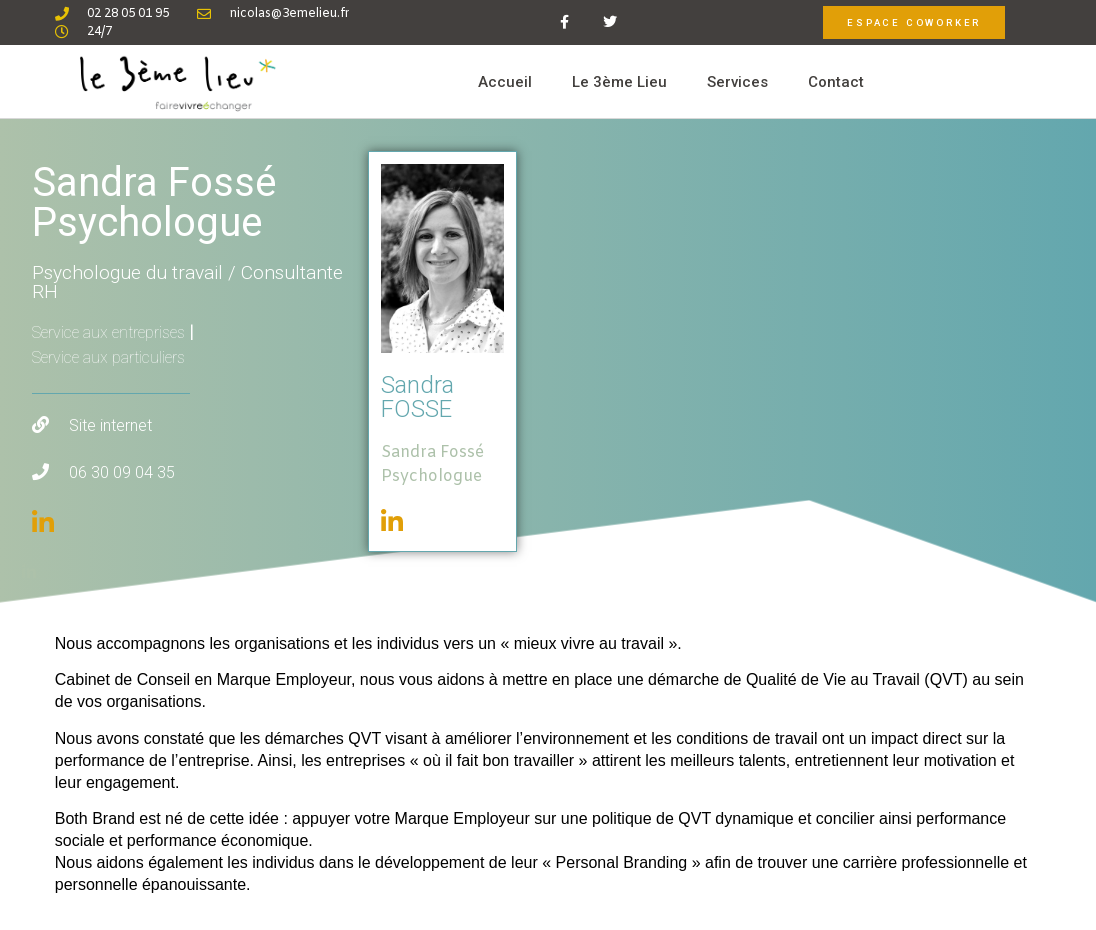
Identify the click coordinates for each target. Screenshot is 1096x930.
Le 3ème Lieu (619, 82)
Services (737, 82)
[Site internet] (40, 424)
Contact (836, 82)
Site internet (110, 425)
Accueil (505, 82)
